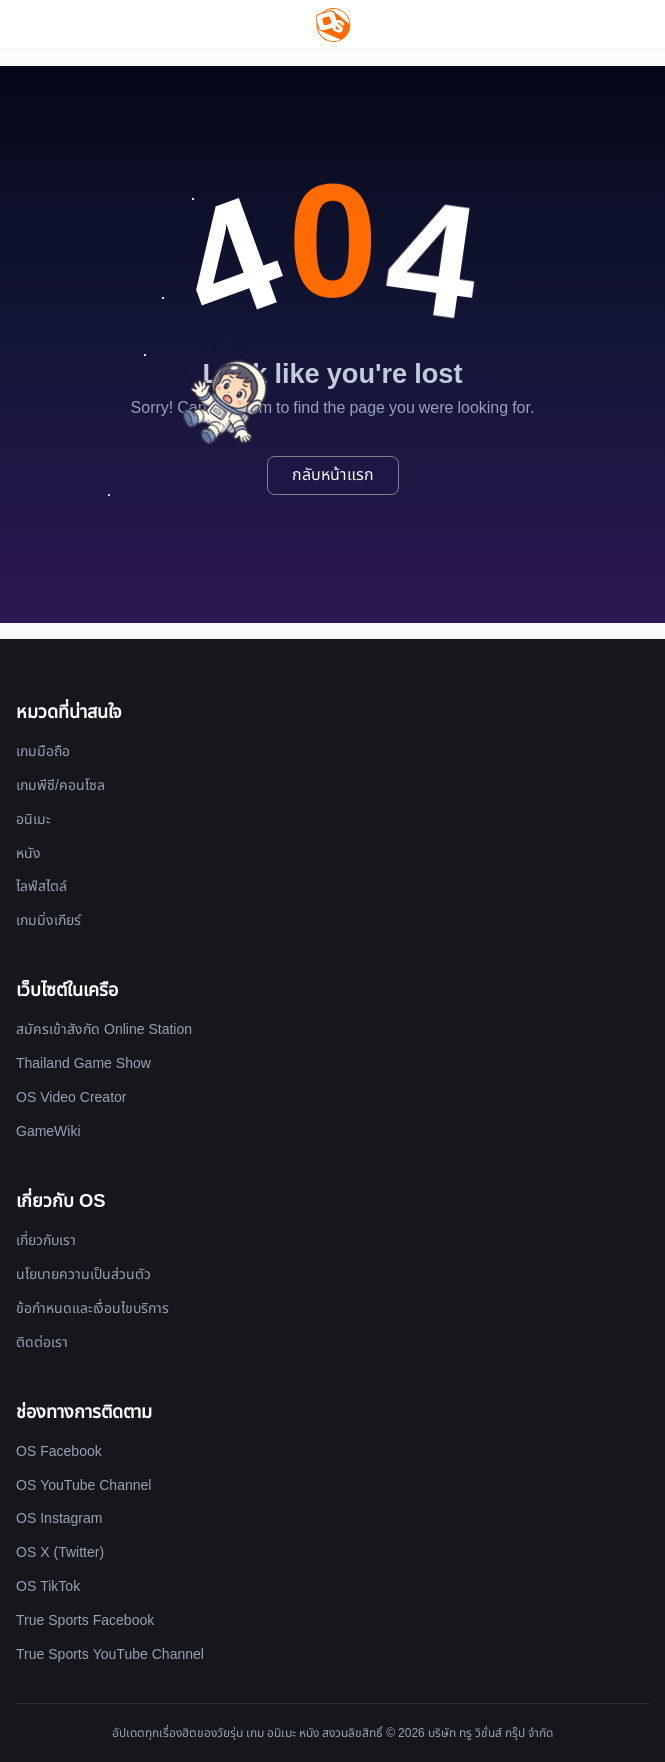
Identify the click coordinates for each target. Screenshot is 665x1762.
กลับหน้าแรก (333, 475)
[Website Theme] (573, 24)
